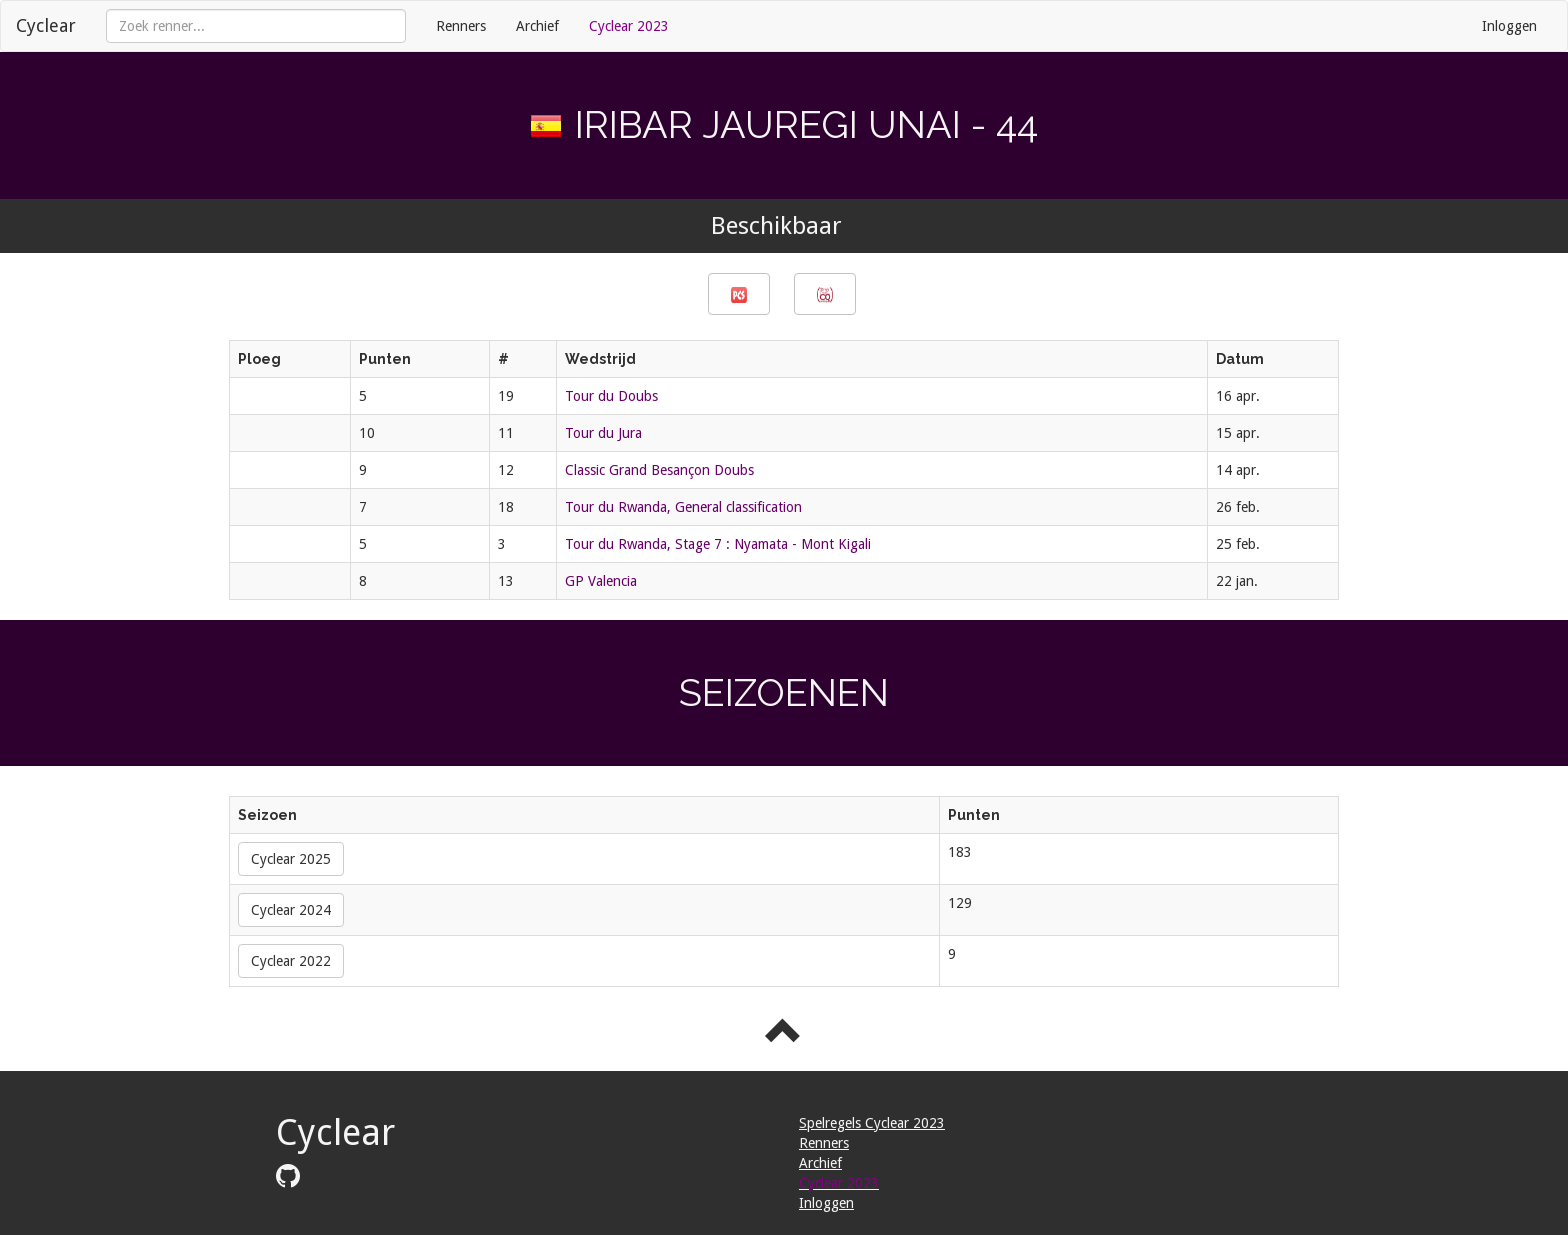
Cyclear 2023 (629, 26)
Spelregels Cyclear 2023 (872, 1123)
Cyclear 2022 (291, 961)
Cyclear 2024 (291, 910)
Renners (461, 26)
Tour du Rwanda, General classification (683, 507)
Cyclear (46, 25)
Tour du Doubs (611, 396)
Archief (537, 26)
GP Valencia (601, 581)
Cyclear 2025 (291, 859)
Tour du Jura (603, 433)
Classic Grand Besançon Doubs (659, 470)
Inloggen (1509, 26)
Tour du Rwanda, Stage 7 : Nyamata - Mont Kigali (718, 544)
